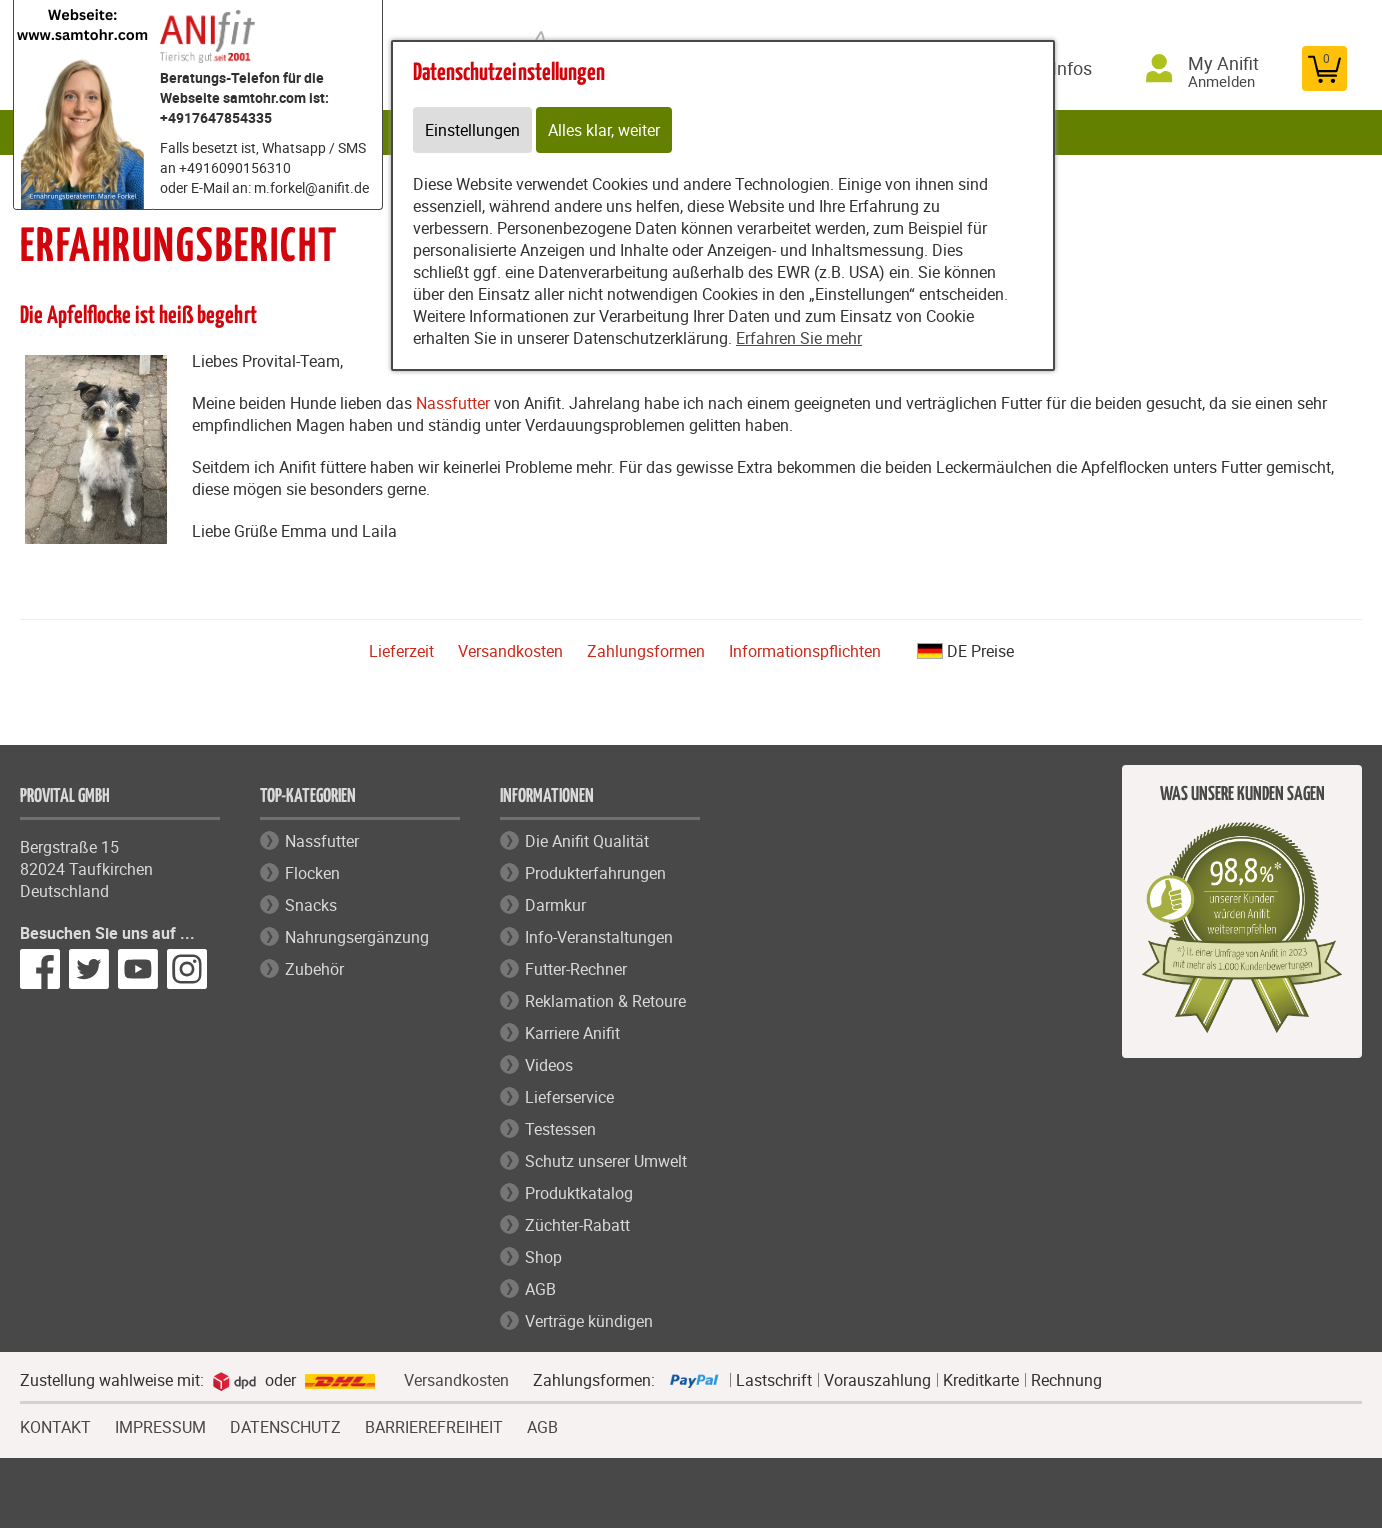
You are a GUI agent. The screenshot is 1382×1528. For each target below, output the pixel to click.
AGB (540, 1289)
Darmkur (555, 905)
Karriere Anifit (572, 1033)
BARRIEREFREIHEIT (434, 1425)
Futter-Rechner (576, 969)
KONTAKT (55, 1425)
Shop (543, 1257)
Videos (549, 1065)
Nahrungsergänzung (357, 937)
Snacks (311, 905)
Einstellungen (472, 130)
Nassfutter (453, 403)
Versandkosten (510, 651)
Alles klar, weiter (604, 130)
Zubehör (314, 969)
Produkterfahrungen (595, 873)
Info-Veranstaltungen (599, 937)
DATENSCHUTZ (285, 1425)
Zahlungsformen (646, 651)
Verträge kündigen (589, 1321)
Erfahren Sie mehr (799, 338)
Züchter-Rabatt (577, 1225)
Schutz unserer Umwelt (606, 1161)
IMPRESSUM (160, 1425)
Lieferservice (569, 1097)
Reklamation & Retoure (605, 1001)
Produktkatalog (579, 1193)
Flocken (312, 873)
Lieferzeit (401, 651)
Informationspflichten (805, 651)
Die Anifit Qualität (587, 841)
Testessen (560, 1129)
